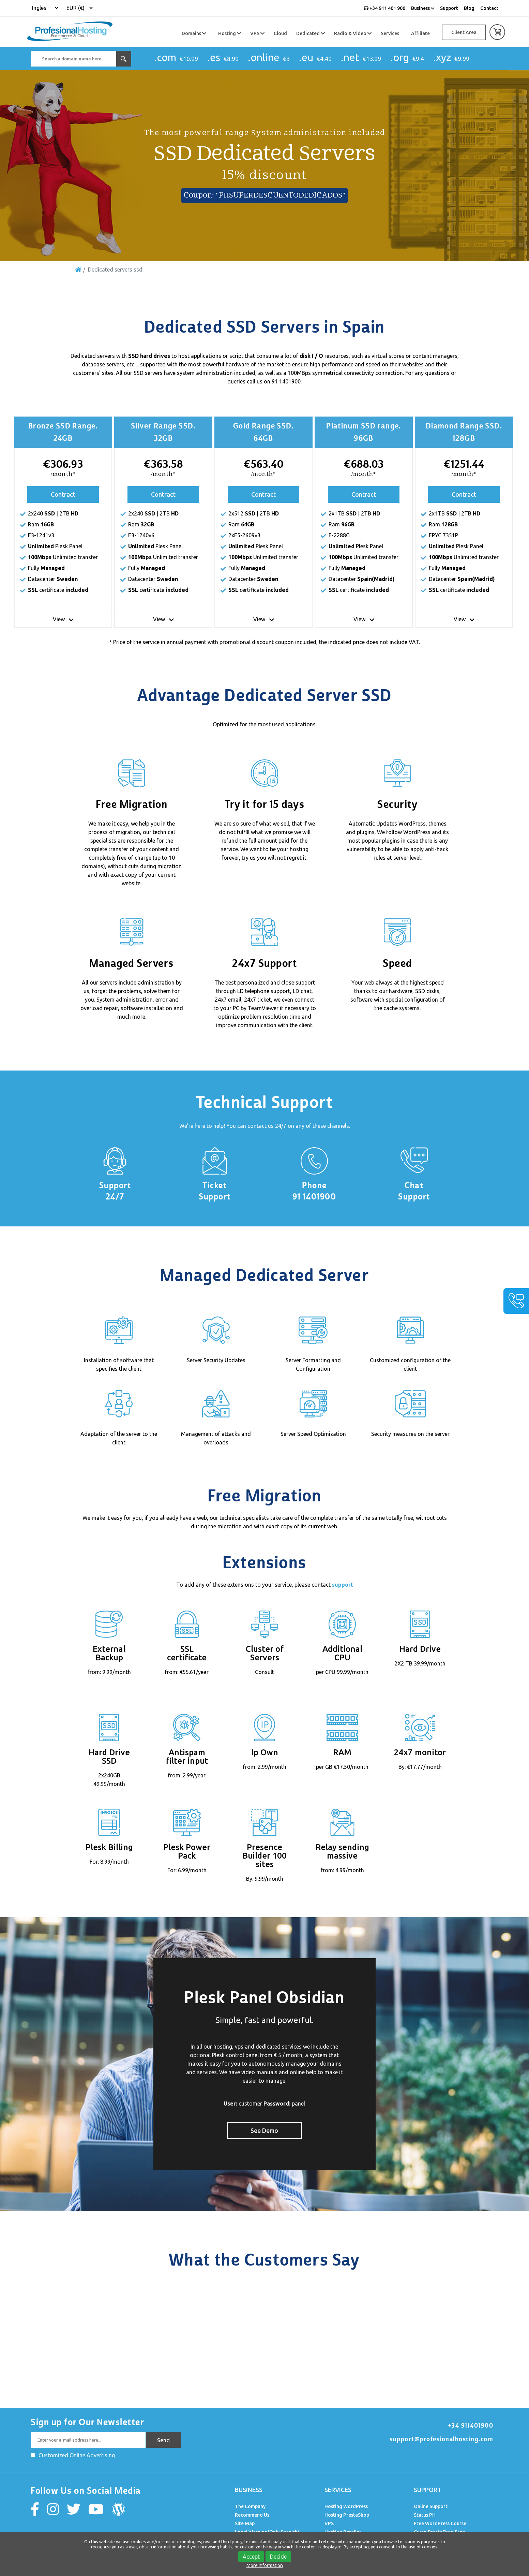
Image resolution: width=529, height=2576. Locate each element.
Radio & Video (353, 33)
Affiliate (420, 33)
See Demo (264, 2130)
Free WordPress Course (440, 2523)
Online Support (431, 2506)
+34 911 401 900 (384, 8)
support (342, 1585)
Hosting (229, 33)
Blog (469, 8)
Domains (194, 33)
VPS (257, 33)
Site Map (245, 2523)
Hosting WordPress (346, 2506)
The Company (250, 2506)
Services (390, 33)
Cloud (280, 33)
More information (264, 2565)
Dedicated (310, 33)
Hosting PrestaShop (346, 2515)
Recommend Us (252, 2515)
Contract (63, 494)
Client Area (464, 32)
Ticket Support (215, 1191)
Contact (489, 8)
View (63, 619)
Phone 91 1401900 (314, 1191)
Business (422, 8)
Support (449, 8)
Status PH (425, 2515)
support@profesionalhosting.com (441, 2439)
